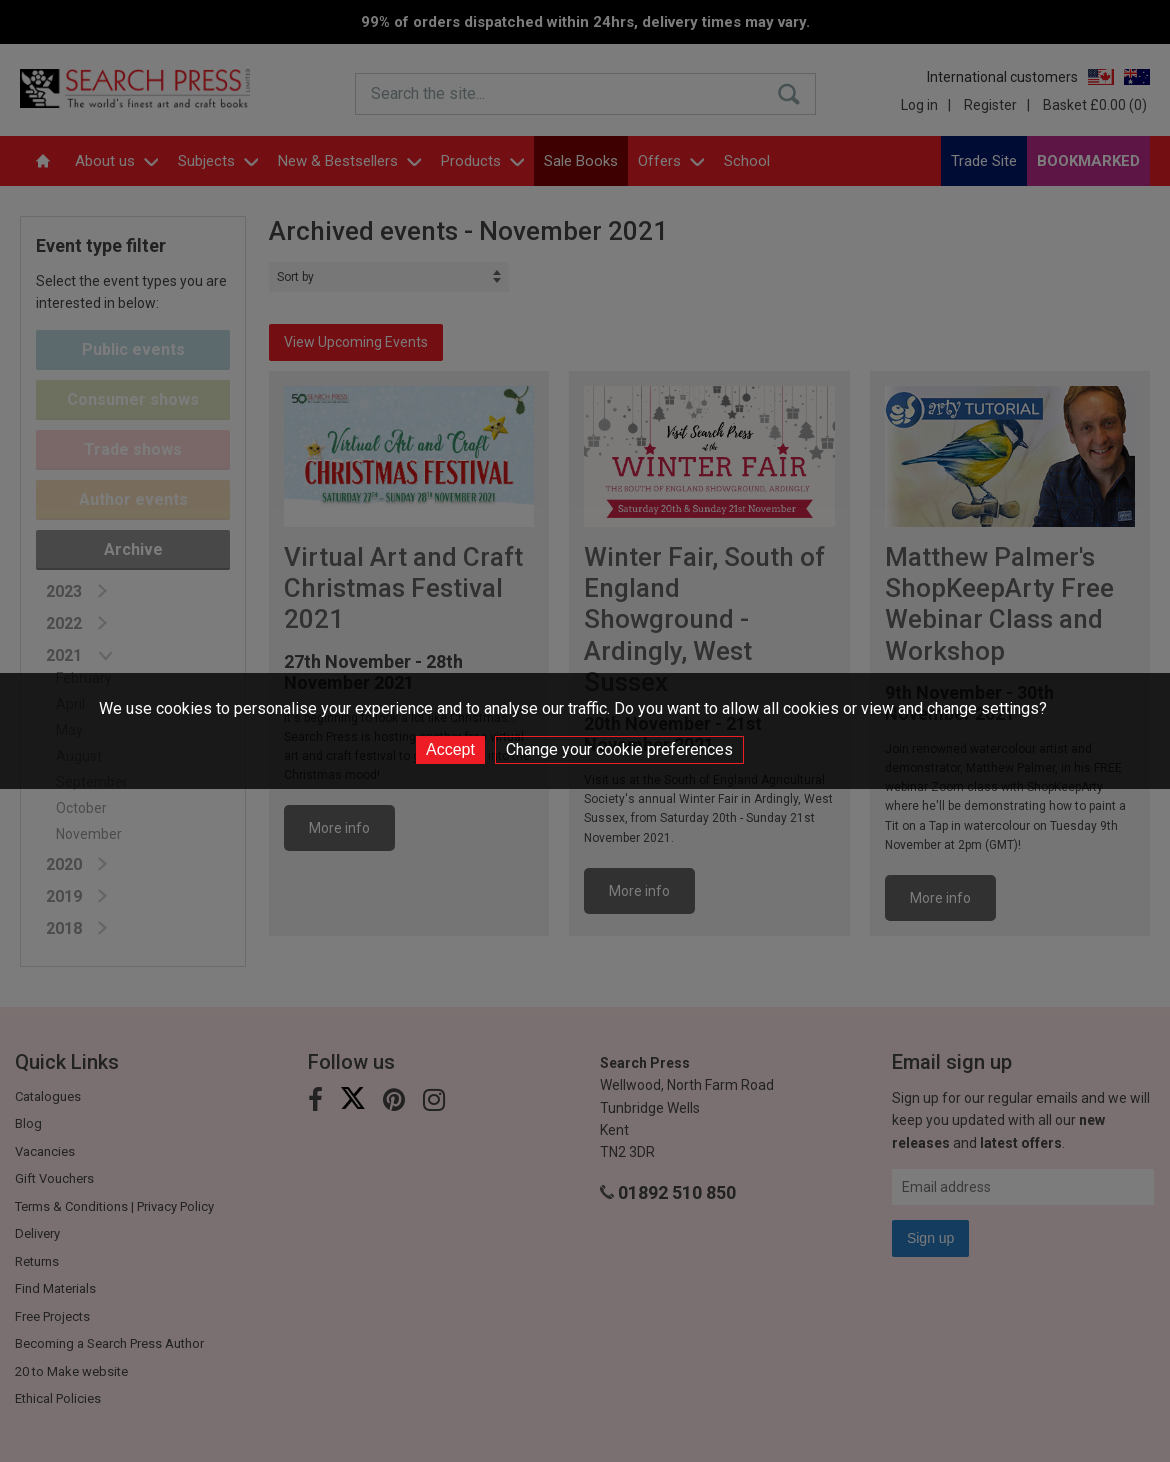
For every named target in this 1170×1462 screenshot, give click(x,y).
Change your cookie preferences (619, 749)
